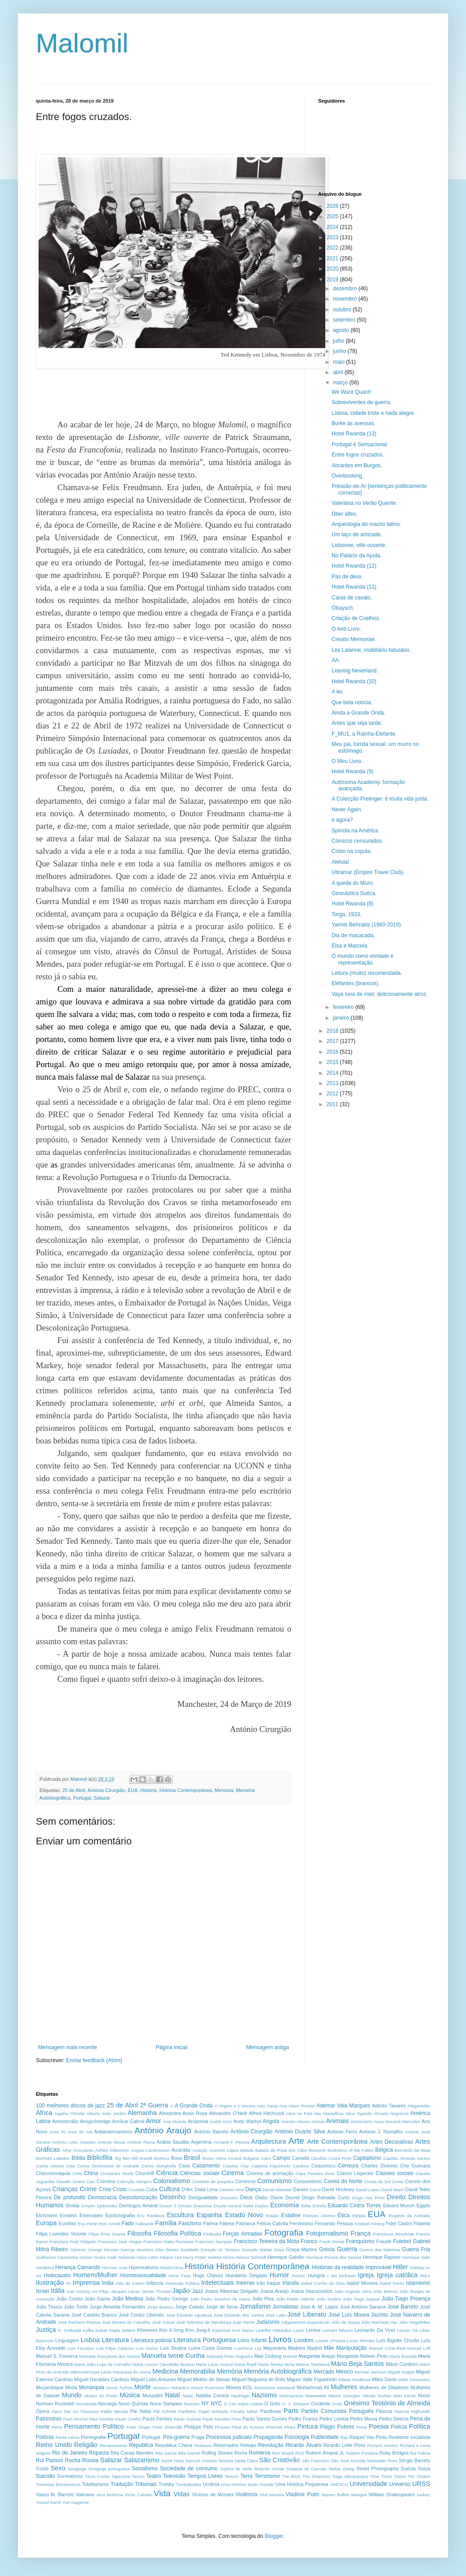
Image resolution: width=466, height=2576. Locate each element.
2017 (333, 1041)
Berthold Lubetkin (53, 2158)
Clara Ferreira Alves (315, 2173)
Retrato (248, 2445)
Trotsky (166, 2484)
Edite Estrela (313, 2205)
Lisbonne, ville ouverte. (359, 545)
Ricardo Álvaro (303, 2445)
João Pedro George (166, 2298)
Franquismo (360, 2241)
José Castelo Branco (93, 2315)
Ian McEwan (343, 2275)
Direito (396, 2197)
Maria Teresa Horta (276, 2364)
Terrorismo (267, 2476)
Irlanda (290, 2283)
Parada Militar (244, 2411)
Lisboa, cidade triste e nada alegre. (373, 413)
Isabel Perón (392, 2283)
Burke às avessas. (353, 423)
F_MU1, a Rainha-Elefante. (364, 734)
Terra (246, 2476)
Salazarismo (142, 2460)
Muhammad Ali (313, 2387)
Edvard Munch (399, 2205)
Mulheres (344, 2387)
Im (68, 2283)
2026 (333, 206)
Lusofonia (243, 2348)
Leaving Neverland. (355, 671)
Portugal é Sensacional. (360, 444)
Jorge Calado (189, 2306)
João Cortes (69, 2298)
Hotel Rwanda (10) (354, 681)
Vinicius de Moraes (212, 2494)
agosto (341, 330)
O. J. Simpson (296, 2403)
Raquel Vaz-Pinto (368, 2437)
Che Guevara (415, 2165)
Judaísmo (268, 2322)
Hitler (400, 2266)
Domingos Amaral (138, 2205)
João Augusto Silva (352, 2291)
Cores (398, 2181)
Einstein (68, 2215)
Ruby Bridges (394, 2452)
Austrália (181, 2150)
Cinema (232, 2172)
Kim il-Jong (171, 2330)
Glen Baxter (166, 2249)
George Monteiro (137, 2249)
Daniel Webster (277, 2189)
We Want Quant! (351, 392)
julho (339, 341)
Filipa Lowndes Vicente (61, 2233)
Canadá (300, 2158)
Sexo (58, 2468)
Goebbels (189, 2249)
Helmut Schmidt (251, 2257)
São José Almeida (348, 2460)
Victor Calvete (138, 2494)
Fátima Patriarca (237, 2223)
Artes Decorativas (391, 2142)
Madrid (314, 2348)
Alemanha (142, 2112)
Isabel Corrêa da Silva (323, 2283)
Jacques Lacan (125, 2291)
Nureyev (192, 2403)
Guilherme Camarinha (57, 2257)
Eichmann (46, 2215)
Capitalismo (367, 2158)
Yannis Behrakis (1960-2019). (367, 925)
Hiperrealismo (144, 2267)
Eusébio (67, 2223)
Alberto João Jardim (106, 2113)
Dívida (73, 2205)
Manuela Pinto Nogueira (230, 2356)
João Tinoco (49, 2306)
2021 (333, 258)
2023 (333, 237)
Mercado (324, 2372)
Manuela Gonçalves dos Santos (109, 2356)
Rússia (90, 2460)
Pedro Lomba (334, 2418)
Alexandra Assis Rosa (183, 2113)
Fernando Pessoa (334, 2223)
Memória (224, 1790)
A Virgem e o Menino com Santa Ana (251, 2105)
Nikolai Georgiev (344, 2395)
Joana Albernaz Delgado (231, 2291)
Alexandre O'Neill (228, 2113)
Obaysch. (343, 608)
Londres (303, 2340)
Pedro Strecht (393, 2418)
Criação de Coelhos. (356, 618)
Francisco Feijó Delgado (73, 2241)
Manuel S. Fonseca (57, 2356)
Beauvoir (317, 2150)
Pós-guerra (176, 2437)
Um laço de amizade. (357, 534)
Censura (348, 2165)
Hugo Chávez (208, 2275)
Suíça (424, 2468)
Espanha (209, 2214)
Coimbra (106, 2181)
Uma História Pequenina (301, 2484)
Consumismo (308, 2181)
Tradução (122, 2484)
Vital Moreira (271, 2494)
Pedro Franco (303, 2418)
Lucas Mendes (361, 2340)
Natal (172, 2395)
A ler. (338, 692)
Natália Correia (212, 2395)
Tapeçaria (120, 2476)
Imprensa (86, 2282)
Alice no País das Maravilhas (315, 2113)
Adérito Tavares (389, 2105)
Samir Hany (172, 2460)
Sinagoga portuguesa (109, 2468)
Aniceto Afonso (295, 2121)
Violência (246, 2494)
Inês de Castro (130, 2283)
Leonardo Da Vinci (374, 2330)
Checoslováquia (53, 2173)
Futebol (402, 2241)
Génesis (78, 2249)
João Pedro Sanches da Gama (220, 2298)
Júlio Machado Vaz (379, 2322)
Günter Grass (92, 2257)
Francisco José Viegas (120, 2241)
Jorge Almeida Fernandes (117, 2306)
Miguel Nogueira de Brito (258, 2379)
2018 (333, 1031)
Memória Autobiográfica (277, 2371)
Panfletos (187, 2411)
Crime (88, 2189)
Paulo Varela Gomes (264, 2418)
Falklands (144, 2223)
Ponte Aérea (67, 2437)
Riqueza (99, 2453)
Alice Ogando (358, 2113)
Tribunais (146, 2484)
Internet (245, 2283)
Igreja (366, 2275)
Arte (296, 2140)
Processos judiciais (229, 2437)
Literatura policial (151, 2340)
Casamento (206, 2165)
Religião (86, 2444)
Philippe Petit (198, 2427)
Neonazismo (291, 2395)
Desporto (229, 2197)
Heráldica (45, 2267)
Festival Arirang (369, 2223)
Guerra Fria (416, 2249)
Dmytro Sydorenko (99, 2205)
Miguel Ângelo (401, 2371)
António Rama (141, 2142)
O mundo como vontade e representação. (362, 959)
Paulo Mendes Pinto (222, 2419)
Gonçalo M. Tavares (220, 2249)
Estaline (291, 2215)
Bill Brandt (142, 2158)
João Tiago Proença (405, 2299)
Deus (246, 2197)
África (44, 2112)
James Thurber (156, 2291)
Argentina (201, 2142)
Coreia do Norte (343, 2181)
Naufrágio (240, 2395)
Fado (127, 2223)
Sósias (278, 2468)
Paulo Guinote (187, 2419)
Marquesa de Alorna (131, 2371)
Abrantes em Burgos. (357, 465)
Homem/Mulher (95, 2275)
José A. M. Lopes (319, 2306)
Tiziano (423, 2476)
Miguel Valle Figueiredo (311, 2379)
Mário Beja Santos (357, 2363)
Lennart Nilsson (337, 2330)
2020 (333, 269)
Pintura (307, 2426)
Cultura (169, 2189)
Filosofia (139, 2233)
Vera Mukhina (109, 2494)
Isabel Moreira (362, 2283)
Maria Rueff (245, 2364)
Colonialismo (171, 2180)
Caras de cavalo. (352, 597)
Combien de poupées (212, 2181)
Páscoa (384, 2411)
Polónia (45, 2437)
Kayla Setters (122, 2330)
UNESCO (339, 2484)
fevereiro (344, 1007)
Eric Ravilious (150, 2215)
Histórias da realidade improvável (352, 2267)
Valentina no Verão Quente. (364, 503)
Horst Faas (179, 2275)
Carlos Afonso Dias (55, 2165)
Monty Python (119, 2387)
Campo (281, 2158)
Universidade (368, 2483)
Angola (271, 2121)
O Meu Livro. (347, 761)
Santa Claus (246, 2460)
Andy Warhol (247, 2121)
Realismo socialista (409, 2437)
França (361, 2233)
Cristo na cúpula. (352, 851)
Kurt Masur (243, 2330)
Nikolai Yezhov (376, 2395)
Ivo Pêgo (100, 2291)
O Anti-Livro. (346, 629)
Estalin (272, 2215)
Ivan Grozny (79, 2291)
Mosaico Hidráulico (171, 2387)
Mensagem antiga (267, 2047)
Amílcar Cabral (128, 2121)
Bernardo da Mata (412, 2150)
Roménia (259, 2453)
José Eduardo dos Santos (239, 2315)
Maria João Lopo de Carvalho (102, 2364)
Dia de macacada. (353, 935)
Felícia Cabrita (272, 2223)
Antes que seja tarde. (357, 723)
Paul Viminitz (101, 2419)
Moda (71, 2387)
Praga (197, 2437)
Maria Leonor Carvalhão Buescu (163, 2364)
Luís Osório (147, 2348)
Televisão (174, 2476)
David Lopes (368, 2189)
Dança (253, 2189)
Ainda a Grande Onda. (358, 713)
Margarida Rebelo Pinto (362, 2356)
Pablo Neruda (114, 2411)
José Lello (275, 2315)
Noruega (107, 2403)
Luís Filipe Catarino (115, 2348)
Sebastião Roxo (382, 2460)
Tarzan (138, 2476)
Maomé (290, 2356)
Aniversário (361, 2121)
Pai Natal (140, 2411)
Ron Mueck (283, 2453)
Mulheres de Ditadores (384, 2387)
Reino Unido (54, 2444)
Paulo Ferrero (157, 2418)
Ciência (166, 2172)
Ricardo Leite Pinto (345, 2445)
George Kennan (103, 2249)
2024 (333, 227)
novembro (345, 299)
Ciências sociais (200, 2173)
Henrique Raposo (381, 2257)
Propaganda (268, 2437)
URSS (421, 2483)
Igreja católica (397, 2275)
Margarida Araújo (316, 2356)
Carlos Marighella (159, 2165)
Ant (89, 2131)
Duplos (261, 2205)
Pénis (57, 2427)
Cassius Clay (236, 2165)
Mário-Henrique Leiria (90, 2371)
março (341, 382)
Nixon (424, 2395)
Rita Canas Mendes (131, 2452)
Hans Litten (148, 2257)
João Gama (97, 2298)
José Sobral (163, 2322)
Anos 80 (75, 2131)
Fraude (383, 2241)
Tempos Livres (204, 2476)
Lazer (298, 2330)
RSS (299, 2453)
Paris (291, 2410)
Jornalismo (255, 2306)
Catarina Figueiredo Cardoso (280, 2165)
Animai (317, 2121)
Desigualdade (203, 2197)
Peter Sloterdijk (167, 2427)
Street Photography (377, 2468)
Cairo (266, 2158)
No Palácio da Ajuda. (356, 555)
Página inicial (172, 2047)
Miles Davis (384, 2379)
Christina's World (117, 2173)
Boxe (176, 2158)
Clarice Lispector (355, 2173)
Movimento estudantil (274, 2387)
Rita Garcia (166, 2453)
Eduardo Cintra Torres (354, 2205)
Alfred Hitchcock (266, 2113)
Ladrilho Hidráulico (274, 2330)
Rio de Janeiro (69, 2453)
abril (339, 372)
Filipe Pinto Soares (106, 2233)
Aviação (199, 2150)
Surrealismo (70, 2476)
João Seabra (328, 2298)
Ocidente (320, 2403)
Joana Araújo (274, 2291)
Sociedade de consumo (189, 2468)
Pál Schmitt (164, 2411)
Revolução (271, 2445)
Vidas (181, 2494)
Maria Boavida (403, 2356)
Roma (240, 2452)
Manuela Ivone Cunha (173, 2355)
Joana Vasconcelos (311, 2291)
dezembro (345, 288)
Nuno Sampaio (166, 2403)
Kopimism (221, 2330)
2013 (333, 1083)
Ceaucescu (323, 2165)
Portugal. (151, 2437)
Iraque (273, 2283)
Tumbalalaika (188, 2484)
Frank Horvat (332, 2241)
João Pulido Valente (295, 2298)
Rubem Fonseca (362, 2453)
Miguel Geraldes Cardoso (101, 2379)
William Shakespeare (392, 2494)
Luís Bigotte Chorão (397, 2340)
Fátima (210, 2223)
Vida (162, 2493)
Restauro (203, 2445)
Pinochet (274, 2427)
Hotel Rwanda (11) (354, 587)
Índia (107, 2283)
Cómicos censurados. (357, 841)
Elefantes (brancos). (356, 983)
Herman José (114, 2267)
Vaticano (85, 2494)
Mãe (329, 2348)
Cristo (120, 2189)
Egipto (423, 2205)
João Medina (127, 2299)
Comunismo (274, 2180)
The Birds (291, 2476)
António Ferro (342, 2131)
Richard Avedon (382, 2445)
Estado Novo (244, 2214)
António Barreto (211, 2131)
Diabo (261, 2197)
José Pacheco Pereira (79, 2322)
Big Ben (122, 2158)
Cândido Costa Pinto (331, 2158)
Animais (337, 2120)
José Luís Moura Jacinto (358, 2315)
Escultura (180, 2214)
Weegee (359, 2494)
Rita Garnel (189, 2453)
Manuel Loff (418, 2348)
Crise (105, 2189)
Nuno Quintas (133, 2403)
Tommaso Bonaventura (58, 2484)
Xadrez (423, 2494)
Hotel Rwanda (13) (354, 434)
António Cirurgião (106, 1790)
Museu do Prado (100, 2395)
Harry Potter (195, 2257)
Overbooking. (347, 476)
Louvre (321, 2340)
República (141, 2445)
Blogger (274, 2536)
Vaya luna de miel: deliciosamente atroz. (380, 994)
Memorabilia (197, 2371)
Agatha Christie (70, 2113)
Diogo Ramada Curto (326, 2197)
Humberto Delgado (246, 2275)
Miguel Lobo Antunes (153, 2379)
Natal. (188, 2395)
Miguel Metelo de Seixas (203, 2379)
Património (48, 2419)
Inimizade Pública (182, 2283)
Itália (58, 2290)
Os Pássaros (86, 2411)
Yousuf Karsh (48, 2502)
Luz (258, 2348)
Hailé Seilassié (121, 2257)
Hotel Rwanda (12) (354, 566)
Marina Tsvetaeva (312, 2364)
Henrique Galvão (286, 2257)
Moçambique (50, 2387)
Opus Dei (61, 2411)
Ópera (42, 2411)
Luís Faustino (81, 2348)
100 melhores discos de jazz (70, 2105)
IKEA (425, 2275)
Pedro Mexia (363, 2418)
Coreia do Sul (377, 2181)
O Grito (272, 2403)
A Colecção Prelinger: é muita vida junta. (380, 799)
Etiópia (358, 2215)
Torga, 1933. (347, 914)
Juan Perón (244, 2322)
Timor (386, 2476)
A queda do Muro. (353, 883)
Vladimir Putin (302, 2494)
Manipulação (352, 2348)
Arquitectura (268, 2141)
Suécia (408, 2468)
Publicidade (325, 2437)
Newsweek (315, 2395)
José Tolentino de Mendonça (203, 2322)
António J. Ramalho (381, 2131)
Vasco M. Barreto (55, 2494)
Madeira (296, 2348)
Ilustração (50, 2282)
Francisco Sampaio (214, 2241)
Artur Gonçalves (78, 2150)
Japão (181, 2290)
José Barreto (403, 2307)
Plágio (327, 2427)
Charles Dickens (379, 2165)
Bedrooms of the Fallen (351, 2150)
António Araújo (162, 2130)
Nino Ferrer (404, 2395)
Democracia (102, 2197)
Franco (309, 2241)
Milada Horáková (354, 2379)
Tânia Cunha (97, 2476)
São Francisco (316, 2460)
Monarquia (91, 2387)
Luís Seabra (173, 2348)
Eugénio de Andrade (409, 2215)
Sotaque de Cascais (306, 2468)
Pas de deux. (347, 576)
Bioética (161, 2158)
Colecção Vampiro (133, 2181)
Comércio (245, 2181)
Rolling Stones (217, 2452)
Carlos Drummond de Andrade (108, 2165)
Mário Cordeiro (402, 2364)
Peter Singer (138, 2427)
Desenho (173, 2197)
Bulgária (251, 2158)
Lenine (313, 2330)
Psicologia (297, 2437)
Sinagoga (77, 2468)
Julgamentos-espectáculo (305, 2322)
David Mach (392, 2189)
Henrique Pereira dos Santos (334, 2257)
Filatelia (422, 2223)
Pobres (345, 2427)
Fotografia (283, 2232)
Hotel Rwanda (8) (352, 903)
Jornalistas (285, 2307)
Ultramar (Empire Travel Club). (368, 872)
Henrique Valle (416, 2257)
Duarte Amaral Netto (234, 2205)
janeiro (341, 1018)
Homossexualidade (143, 2275)
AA (335, 660)
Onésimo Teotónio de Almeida (387, 2403)
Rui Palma (420, 2453)
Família (166, 2223)
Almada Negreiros (391, 2113)
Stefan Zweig (341, 2468)
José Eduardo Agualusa (189, 2315)
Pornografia (93, 2437)
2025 (333, 216)
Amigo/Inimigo (95, 2121)
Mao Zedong (267, 2356)
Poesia (378, 2426)
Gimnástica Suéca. (354, 893)
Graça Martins (301, 2249)
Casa (184, 2165)
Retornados (225, 2445)
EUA (133, 1790)
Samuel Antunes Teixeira (209, 2460)
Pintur (289, 2427)
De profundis (69, 2197)
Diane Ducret (284, 2197)
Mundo (72, 2395)
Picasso (222, 2427)
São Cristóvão (279, 2460)
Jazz (197, 2291)
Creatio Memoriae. (354, 639)
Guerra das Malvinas (379, 2249)
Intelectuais (217, 2282)
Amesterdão (65, 2121)
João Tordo (76, 2306)
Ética (343, 2215)
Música (130, 2395)
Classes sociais (394, 2173)
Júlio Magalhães (414, 2322)
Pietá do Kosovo (248, 2427)
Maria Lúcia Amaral (214, 2364)
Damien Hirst (231, 2189)
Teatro (153, 2476)
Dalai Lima (206, 2189)
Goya (279, 2249)
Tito (411, 2476)
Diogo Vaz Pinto (368, 2197)
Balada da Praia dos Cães (281, 2150)
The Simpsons (316, 2476)
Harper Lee (170, 2257)
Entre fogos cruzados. (358, 455)
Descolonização (138, 2197)
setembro (345, 320)
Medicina (165, 2371)
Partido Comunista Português (337, 2411)
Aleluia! (340, 862)
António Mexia (111, 2142)
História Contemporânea (186, 1790)
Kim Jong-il (198, 2330)
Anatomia (198, 2121)
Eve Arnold (110, 2223)
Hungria (316, 2275)
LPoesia (337, 2340)
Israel (42, 2291)
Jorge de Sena (222, 2306)
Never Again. (347, 809)
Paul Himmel (75, 2419)
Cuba (152, 2189)
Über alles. (344, 514)
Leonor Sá (407, 2330)
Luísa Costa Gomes (211, 2348)
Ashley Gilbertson (112, 2150)
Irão (260, 2283)
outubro (343, 309)
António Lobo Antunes (74, 2142)
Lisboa (90, 2339)
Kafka (88, 2330)
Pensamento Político (94, 2426)
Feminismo (301, 2223)
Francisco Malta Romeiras (168, 2241)
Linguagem (67, 2340)
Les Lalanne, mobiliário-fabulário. (371, 650)
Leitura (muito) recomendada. (367, 973)
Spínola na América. (356, 830)
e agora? (342, 820)
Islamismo (418, 2283)
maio (339, 362)
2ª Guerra (154, 2105)
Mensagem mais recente (67, 2047)
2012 (333, 1093)
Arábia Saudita (172, 2142)
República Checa (173, 2445)
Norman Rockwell (55, 2403)
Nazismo (264, 2395)
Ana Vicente (174, 2121)
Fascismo (189, 2223)
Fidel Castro (399, 2223)
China (91, 2173)
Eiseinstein (91, 2215)
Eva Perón (88, 2223)
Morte (142, 2387)
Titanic (399, 2476)
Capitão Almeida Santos (406, 2158)
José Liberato (306, 2314)
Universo (399, 2484)
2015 (333, 1062)
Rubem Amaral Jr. (325, 2452)
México (344, 2372)
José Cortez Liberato (141, 2315)
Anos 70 (57, 2131)
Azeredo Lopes (224, 2150)
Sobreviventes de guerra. (362, 402)
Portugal (82, 1798)
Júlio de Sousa (345, 2322)
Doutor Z (168, 2205)
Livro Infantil (252, 2340)
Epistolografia (119, 2215)
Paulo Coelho (128, 2419)
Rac (344, 2437)
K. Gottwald (69, 2330)
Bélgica (384, 2150)
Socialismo (145, 2468)
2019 (333, 279)
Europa (46, 2223)
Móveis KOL (239, 2387)
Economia (284, 2205)
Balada (247, 2150)
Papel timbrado (213, 2411)
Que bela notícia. (352, 702)
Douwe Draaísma (195, 2205)
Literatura (115, 2339)
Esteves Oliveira (319, 2215)
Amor (153, 2120)
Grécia (327, 2249)
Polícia (399, 2427)
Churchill (144, 2173)
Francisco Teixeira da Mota (266, 2241)
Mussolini (152, 2395)
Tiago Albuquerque (350, 2476)
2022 (333, 248)
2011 (333, 1104)
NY (205, 2403)
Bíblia (78, 2158)
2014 (333, 1073)
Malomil (82, 43)
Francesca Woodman (393, 2233)
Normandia (86, 2403)
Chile (77, 2173)
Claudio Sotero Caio (75, 2181)
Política (419, 2426)
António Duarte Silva (300, 2131)
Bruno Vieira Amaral (222, 2158)
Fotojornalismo (327, 2233)
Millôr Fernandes (414, 2379)
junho (340, 351)
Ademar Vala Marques (343, 2105)
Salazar (102, 1798)
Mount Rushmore (207, 2387)
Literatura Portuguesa (204, 2339)
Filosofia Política (177, 2233)
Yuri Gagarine (75, 2502)
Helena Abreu (221, 2257)
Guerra (347, 2249)
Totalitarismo (95, 2484)
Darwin (300, 2189)
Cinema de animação (269, 2173)
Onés (337, 2403)
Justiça (46, 2329)
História (148, 1790)
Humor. (299, 2275)
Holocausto (57, 2275)
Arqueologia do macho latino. (366, 524)
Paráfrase (270, 2411)
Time (375, 2476)
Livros (279, 2339)
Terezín (231, 2476)
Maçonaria (274, 2348)
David (315, 2189)
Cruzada (137, 2189)
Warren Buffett (335, 2494)
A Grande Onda (194, 2105)
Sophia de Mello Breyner (244, 2468)
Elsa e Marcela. (350, 946)
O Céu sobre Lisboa (243, 2403)
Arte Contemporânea (337, 2141)
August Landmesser (150, 2150)
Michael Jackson (370, 2371)
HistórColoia (171, 2267)
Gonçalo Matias (257, 2249)
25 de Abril (73, 1790)
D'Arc (187, 2189)
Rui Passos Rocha (58, 2460)
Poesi (361, 2427)
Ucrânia (211, 2484)
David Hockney (338, 2189)
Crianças (65, 2189)
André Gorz (221, 2121)
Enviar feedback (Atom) (94, 2060)
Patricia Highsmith (412, 2411)
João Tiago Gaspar (361, 2298)
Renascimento (113, 2445)
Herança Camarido (77, 2267)
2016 (333, 1052)
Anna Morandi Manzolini (397, 2121)
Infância (155, 2283)
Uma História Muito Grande (247, 2484)
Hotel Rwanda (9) (352, 771)
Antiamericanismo (113, 2131)
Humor (279, 2275)
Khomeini (147, 2330)
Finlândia (212, 2233)
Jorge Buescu (160, 2307)
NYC (216, 2403)
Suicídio (45, 2476)
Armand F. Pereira (232, 2142)
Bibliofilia (99, 2157)
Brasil (192, 2157)
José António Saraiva (363, 2306)
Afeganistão (418, 2105)
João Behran (385, 2291)
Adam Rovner (301, 2105)
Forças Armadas (243, 2234)
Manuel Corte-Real (387, 2348)
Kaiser (101, 2330)
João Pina (263, 2298)
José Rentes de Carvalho (126, 2322)
